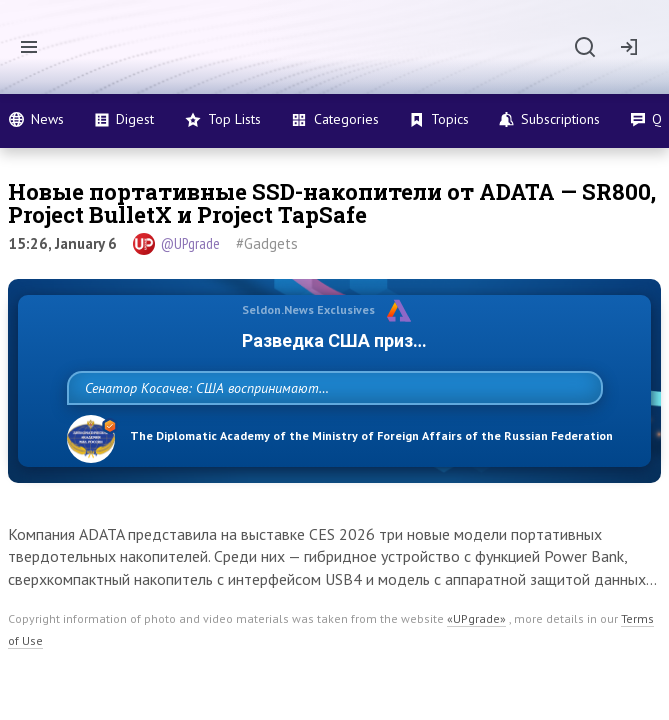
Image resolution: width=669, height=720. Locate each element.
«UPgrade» (476, 662)
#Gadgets (267, 243)
